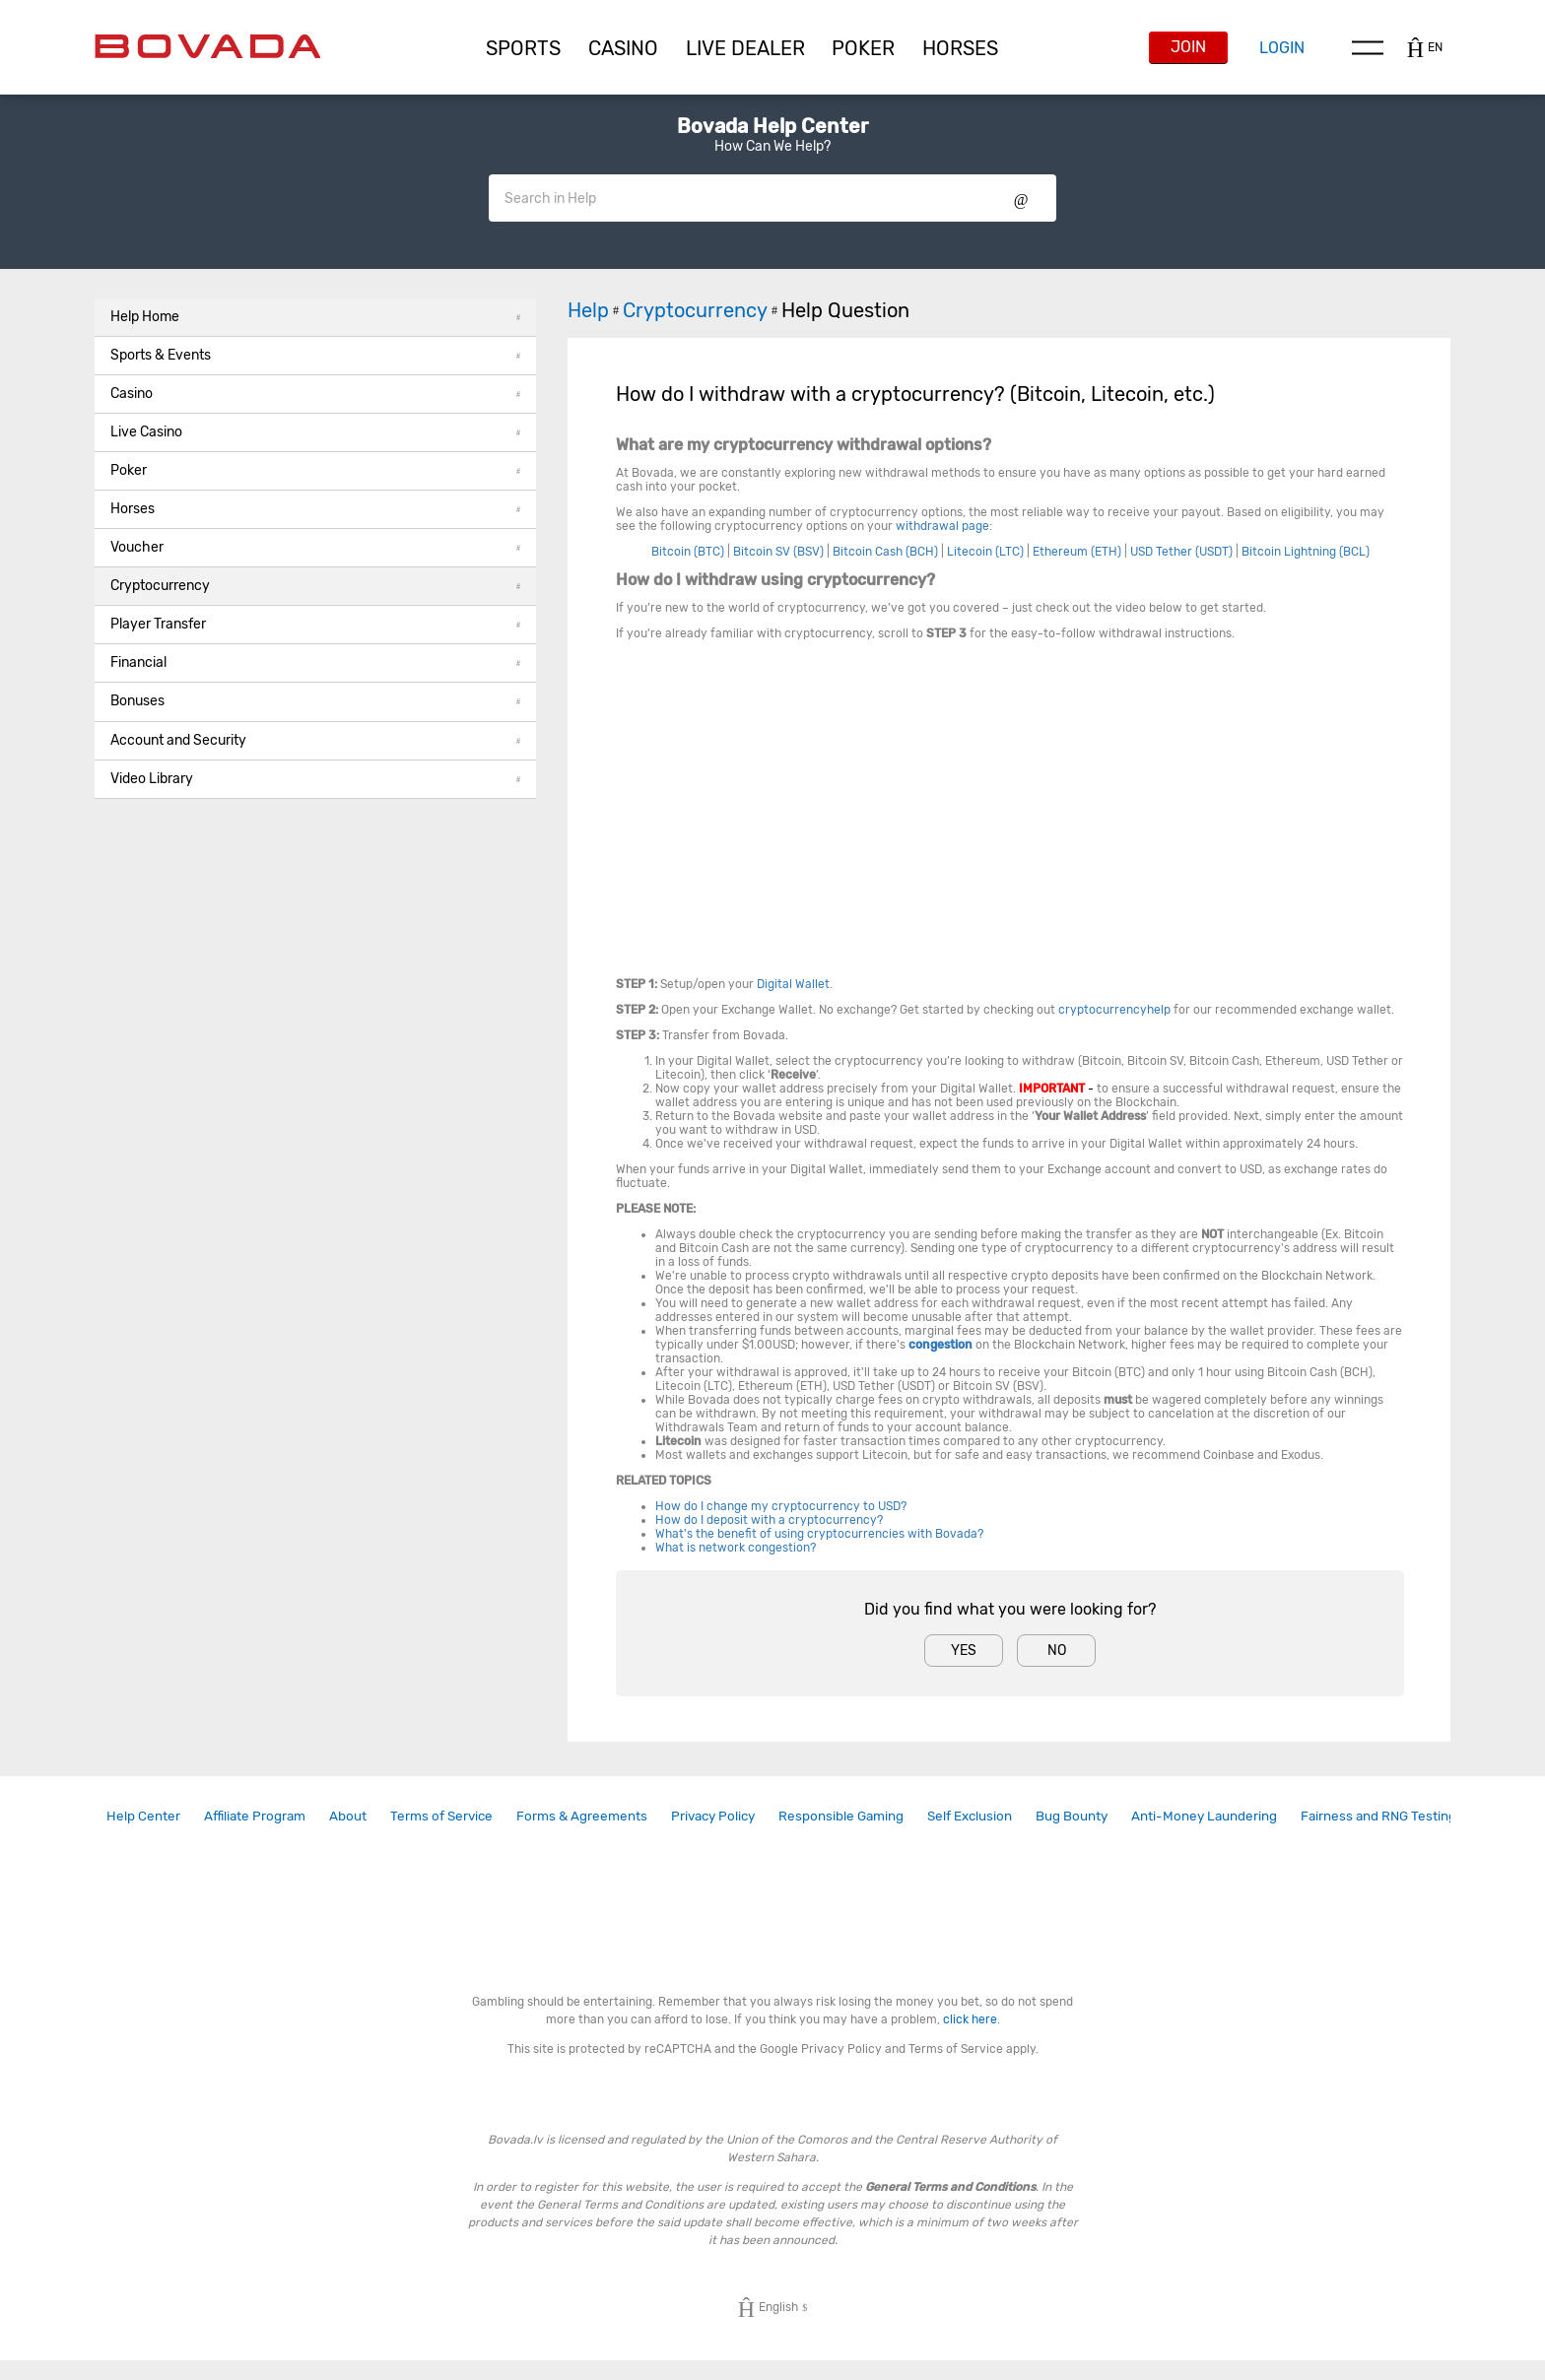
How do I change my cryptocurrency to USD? (781, 1506)
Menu (1367, 47)
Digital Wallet (793, 984)
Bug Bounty (1072, 1815)
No (1056, 1650)
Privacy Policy (713, 1815)
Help (595, 310)
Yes (963, 1650)
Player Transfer (315, 624)
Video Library (315, 778)
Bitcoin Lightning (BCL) (1306, 552)
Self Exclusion (969, 1815)
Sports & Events (315, 355)
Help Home (315, 316)
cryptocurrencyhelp (1114, 1010)
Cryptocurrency (315, 585)
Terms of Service (441, 1815)
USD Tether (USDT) (1181, 552)
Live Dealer (745, 48)
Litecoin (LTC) (985, 552)
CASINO (623, 48)
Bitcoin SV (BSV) (778, 552)
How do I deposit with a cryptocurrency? (770, 1520)
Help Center (143, 1815)
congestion (940, 1345)
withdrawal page (942, 526)
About (348, 1815)
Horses (960, 48)
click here (970, 2019)
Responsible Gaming (841, 1815)
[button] (523, 48)
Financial (315, 662)
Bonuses (315, 701)
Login (1282, 47)
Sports (523, 48)
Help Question (845, 310)
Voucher (315, 547)
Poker (863, 48)
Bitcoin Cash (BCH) (885, 552)
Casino (315, 393)
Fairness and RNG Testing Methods (1407, 1815)
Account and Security (315, 740)
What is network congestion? (735, 1547)
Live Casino (315, 432)
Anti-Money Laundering (1204, 1815)
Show (1021, 198)
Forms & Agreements (581, 1815)
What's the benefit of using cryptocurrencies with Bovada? (819, 1534)
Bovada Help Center (772, 126)
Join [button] (1188, 46)
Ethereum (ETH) (1077, 552)
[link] (143, 1816)
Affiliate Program (254, 1815)
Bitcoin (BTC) (687, 552)
